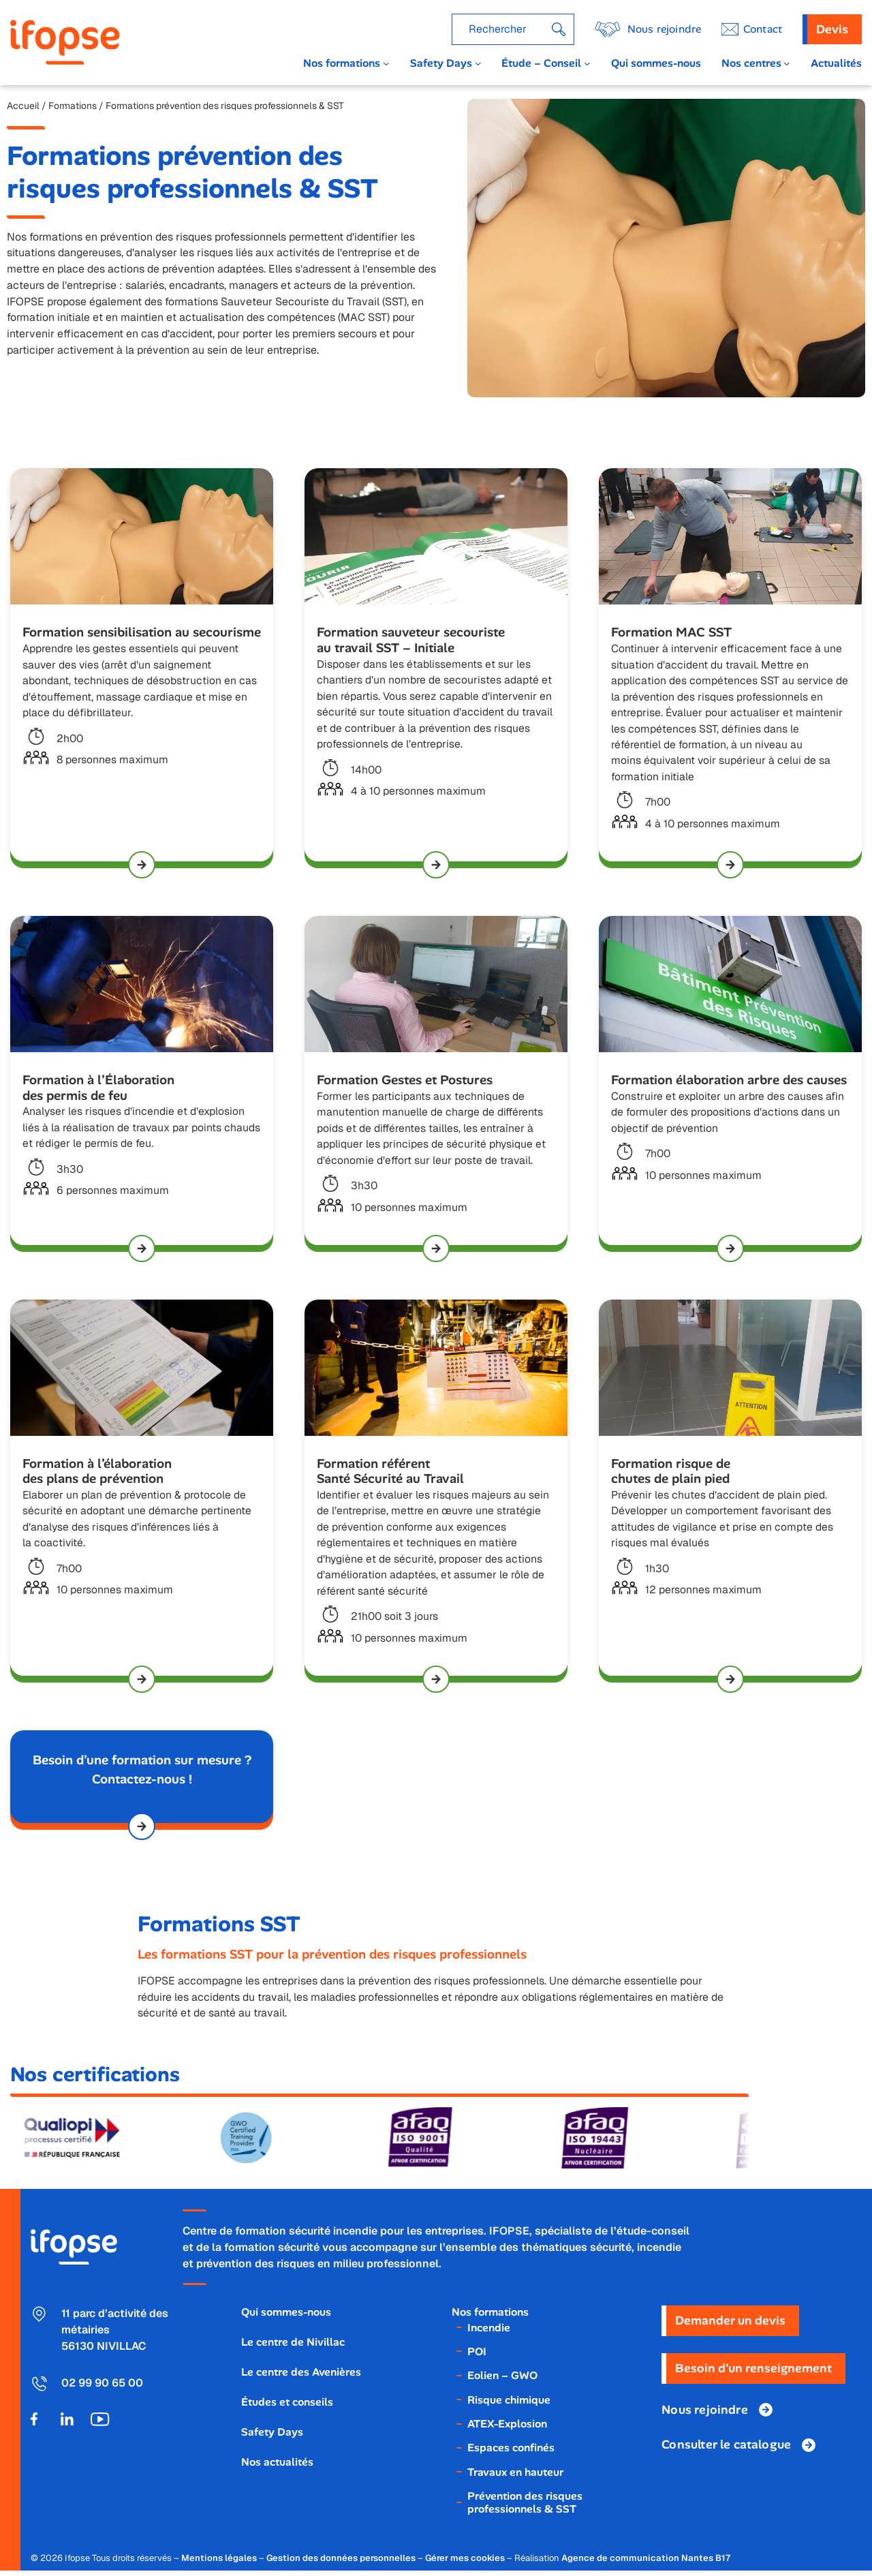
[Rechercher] (558, 29)
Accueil (23, 105)
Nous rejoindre (664, 29)
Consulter (726, 2450)
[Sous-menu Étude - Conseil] (587, 63)
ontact (762, 29)
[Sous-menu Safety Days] (478, 63)
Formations (72, 105)
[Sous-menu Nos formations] (386, 63)
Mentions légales (219, 2563)
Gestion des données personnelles (341, 2563)
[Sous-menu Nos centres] (786, 63)
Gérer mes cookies (465, 2563)
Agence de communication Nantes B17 (645, 2563)
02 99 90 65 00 (102, 2388)
